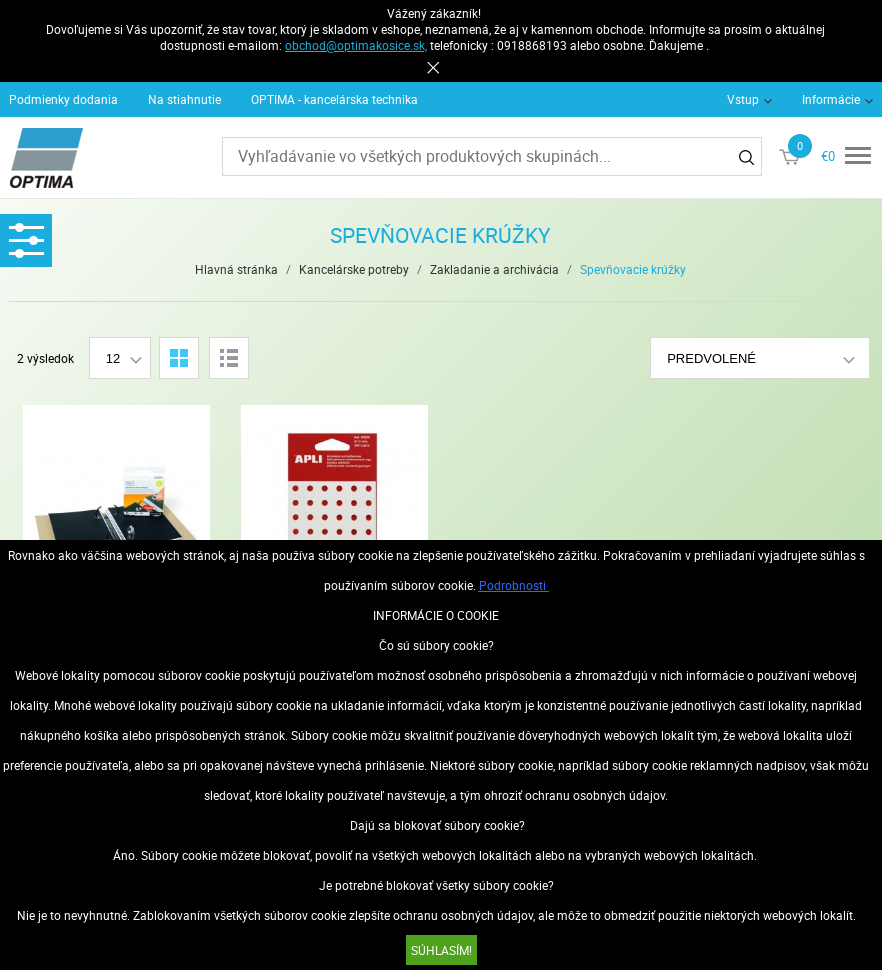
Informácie (831, 99)
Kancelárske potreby (354, 269)
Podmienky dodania (63, 99)
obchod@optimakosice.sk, (356, 45)
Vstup (743, 99)
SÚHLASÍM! (441, 950)
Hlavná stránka (236, 269)
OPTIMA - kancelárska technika (334, 99)
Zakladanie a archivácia (494, 269)
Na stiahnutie (184, 99)
